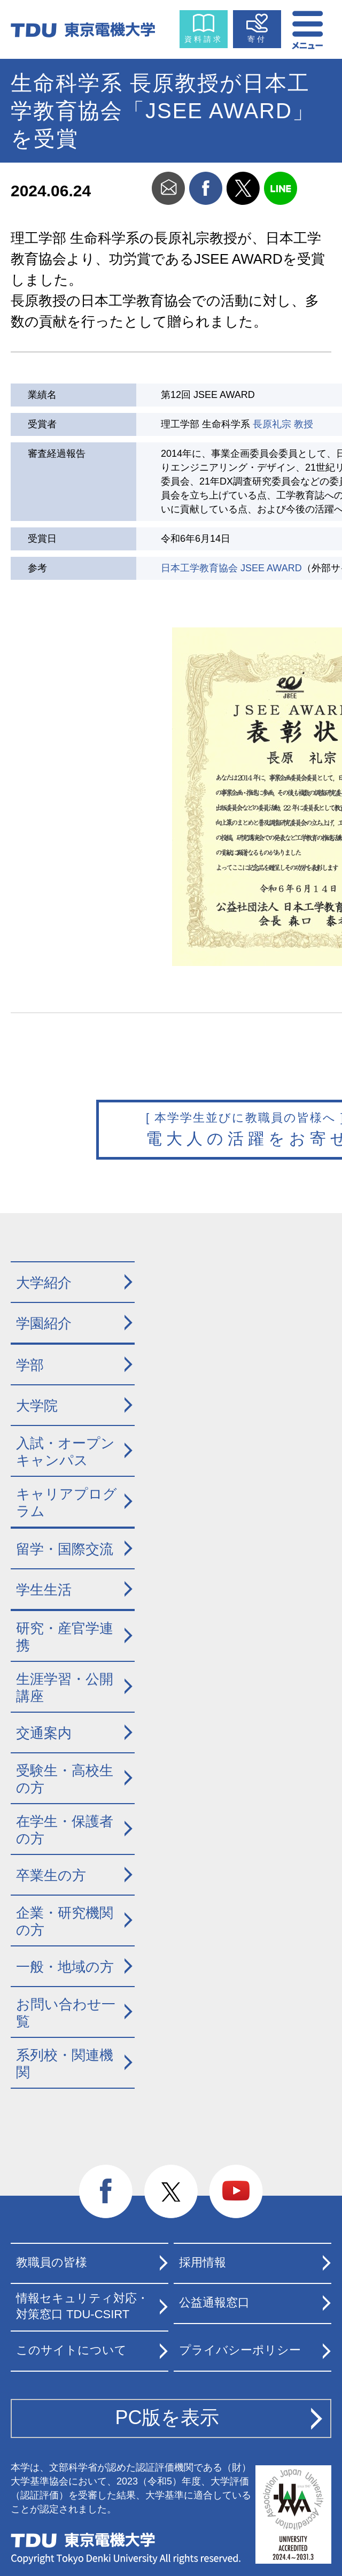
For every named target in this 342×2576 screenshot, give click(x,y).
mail (168, 188)
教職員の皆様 (51, 2262)
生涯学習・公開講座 (64, 1688)
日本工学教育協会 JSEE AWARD (231, 568)
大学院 (37, 1406)
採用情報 (202, 2262)
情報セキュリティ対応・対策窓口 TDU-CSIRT (82, 2306)
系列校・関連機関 (64, 2064)
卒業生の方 (51, 1875)
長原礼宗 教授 (283, 424)
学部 (30, 1365)
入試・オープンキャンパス (65, 1452)
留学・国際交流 (64, 1549)
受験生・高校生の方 (64, 1779)
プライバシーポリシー (240, 2350)
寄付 (257, 39)
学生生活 (44, 1590)
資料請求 (203, 39)
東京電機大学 (83, 2540)
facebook (205, 188)
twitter (243, 188)
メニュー (308, 26)
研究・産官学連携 (64, 1637)
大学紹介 (44, 1283)
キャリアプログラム (66, 1503)
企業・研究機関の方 (64, 1921)
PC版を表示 (167, 2417)
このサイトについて (71, 2350)
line (280, 188)
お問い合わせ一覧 (65, 2013)
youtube (236, 2192)
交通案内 (44, 1733)
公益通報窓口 (214, 2302)
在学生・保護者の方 (64, 1830)
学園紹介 (44, 1323)
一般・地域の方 (65, 1967)
